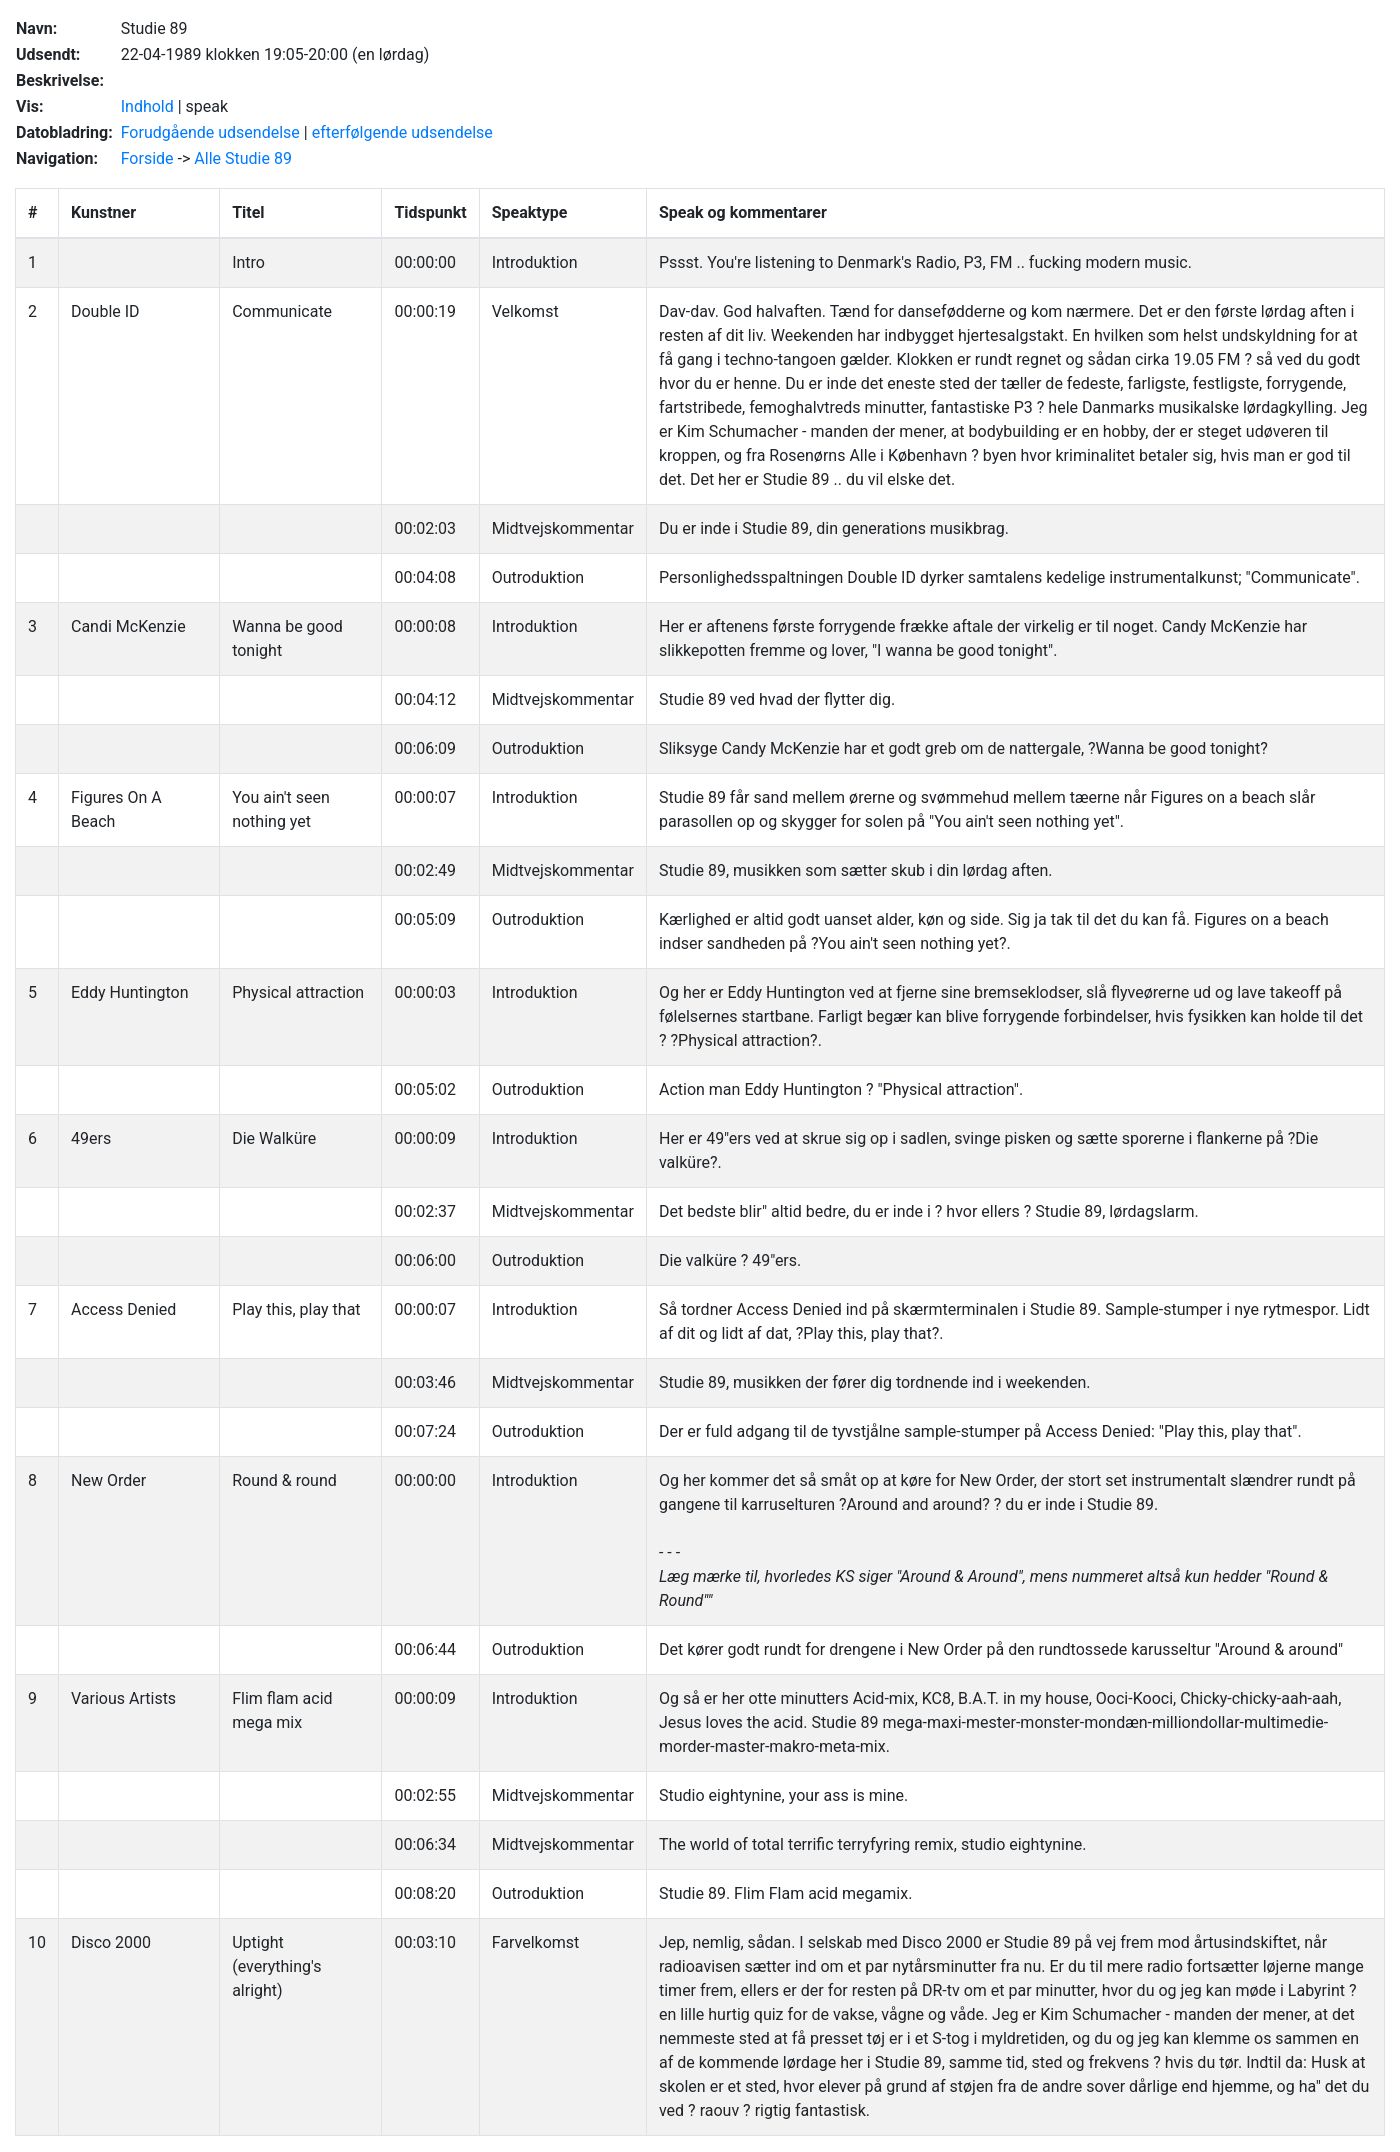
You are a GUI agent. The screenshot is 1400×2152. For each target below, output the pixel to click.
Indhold (147, 106)
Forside (147, 158)
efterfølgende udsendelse (402, 132)
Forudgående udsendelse (210, 132)
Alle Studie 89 (243, 158)
